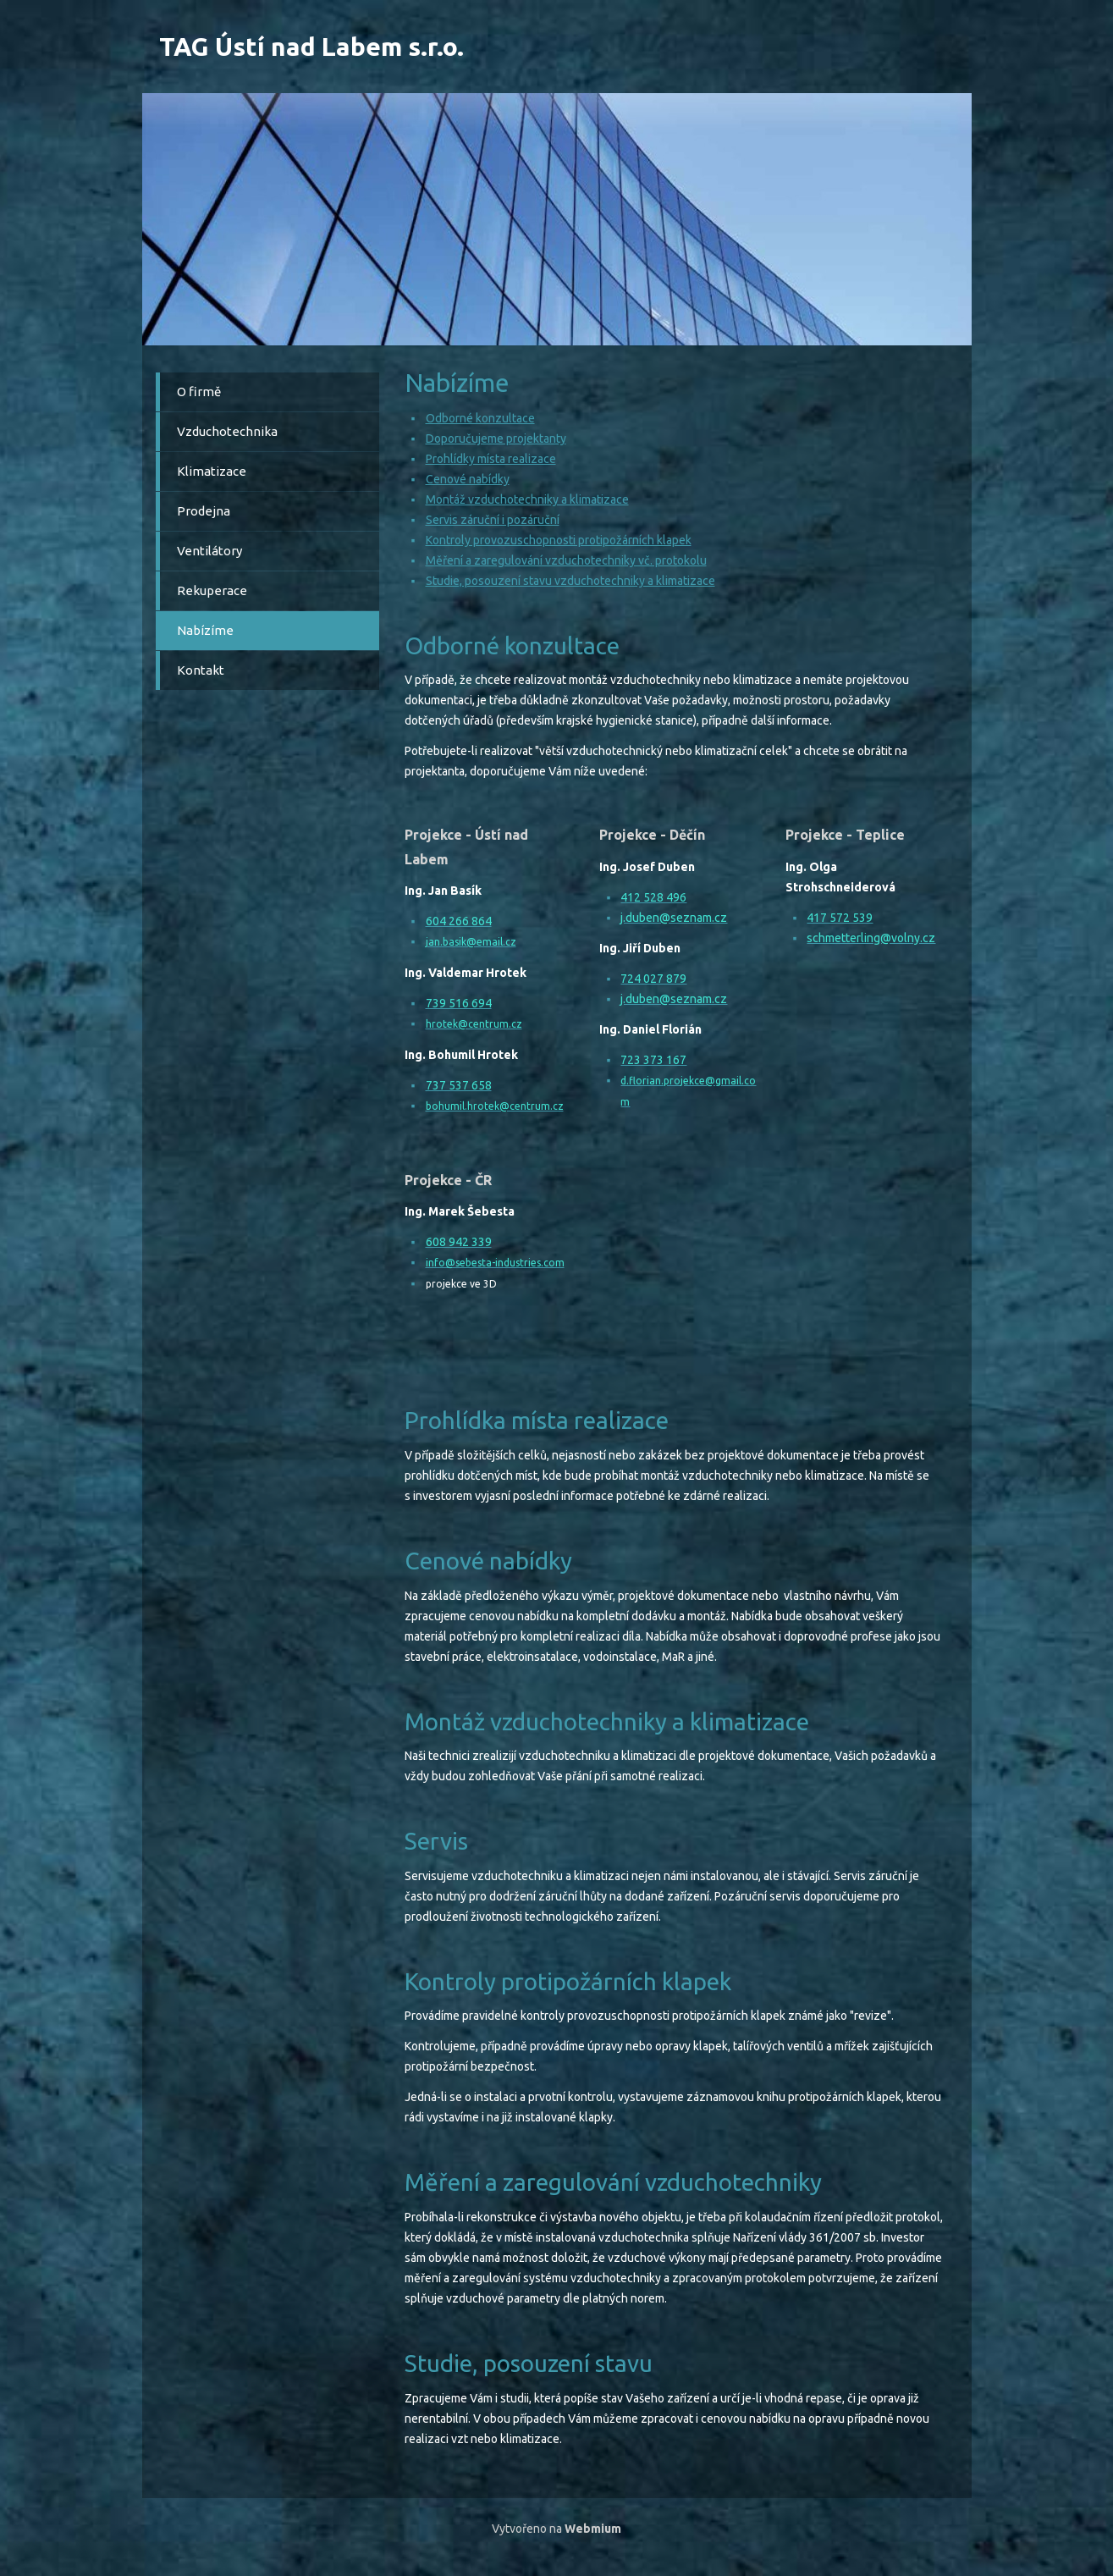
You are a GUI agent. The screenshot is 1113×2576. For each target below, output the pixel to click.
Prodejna (203, 511)
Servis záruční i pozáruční (492, 520)
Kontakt (200, 670)
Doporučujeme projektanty (496, 438)
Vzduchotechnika (227, 431)
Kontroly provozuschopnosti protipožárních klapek (558, 540)
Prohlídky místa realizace (491, 459)
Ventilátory (209, 550)
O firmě (199, 391)
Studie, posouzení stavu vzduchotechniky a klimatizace (570, 580)
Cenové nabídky (468, 479)
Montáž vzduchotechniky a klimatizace (527, 499)
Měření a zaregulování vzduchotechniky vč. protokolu (566, 560)
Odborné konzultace (480, 418)
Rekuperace (212, 590)
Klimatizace (211, 471)
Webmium (593, 2528)
